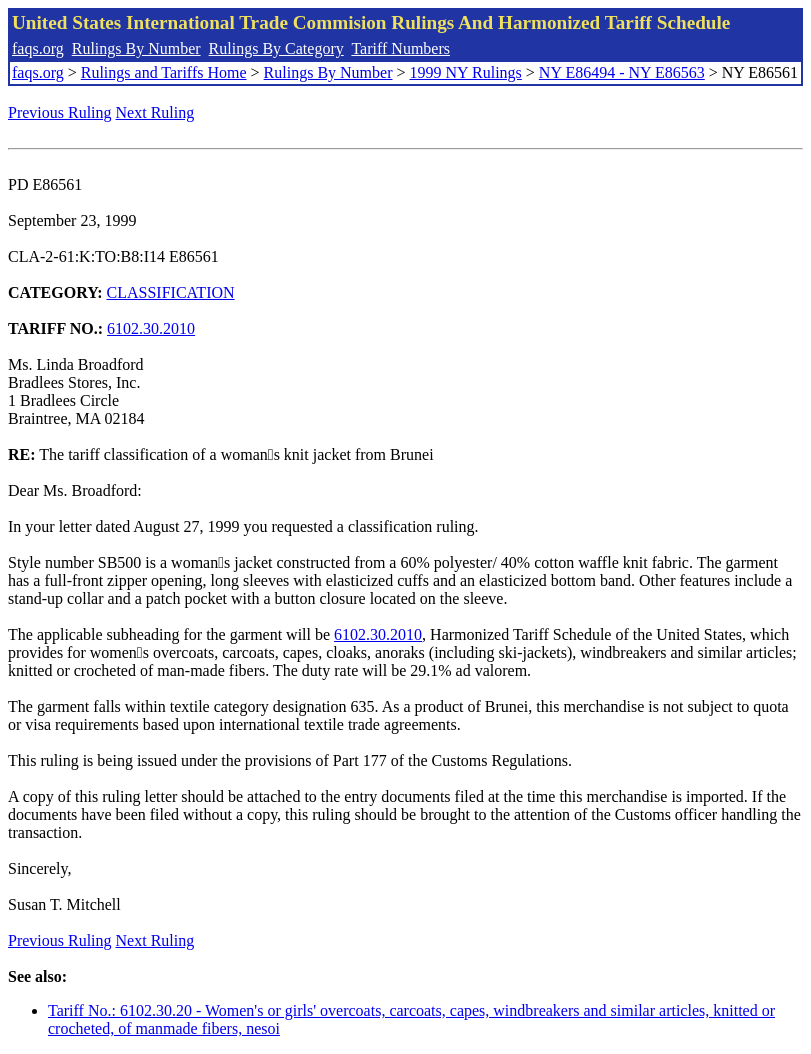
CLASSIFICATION (171, 292)
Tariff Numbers (400, 48)
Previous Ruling (60, 112)
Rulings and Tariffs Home (164, 72)
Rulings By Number (136, 48)
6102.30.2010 (151, 328)
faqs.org (38, 48)
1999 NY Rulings (466, 72)
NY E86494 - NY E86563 (622, 72)
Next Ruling (155, 112)
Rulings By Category (276, 48)
